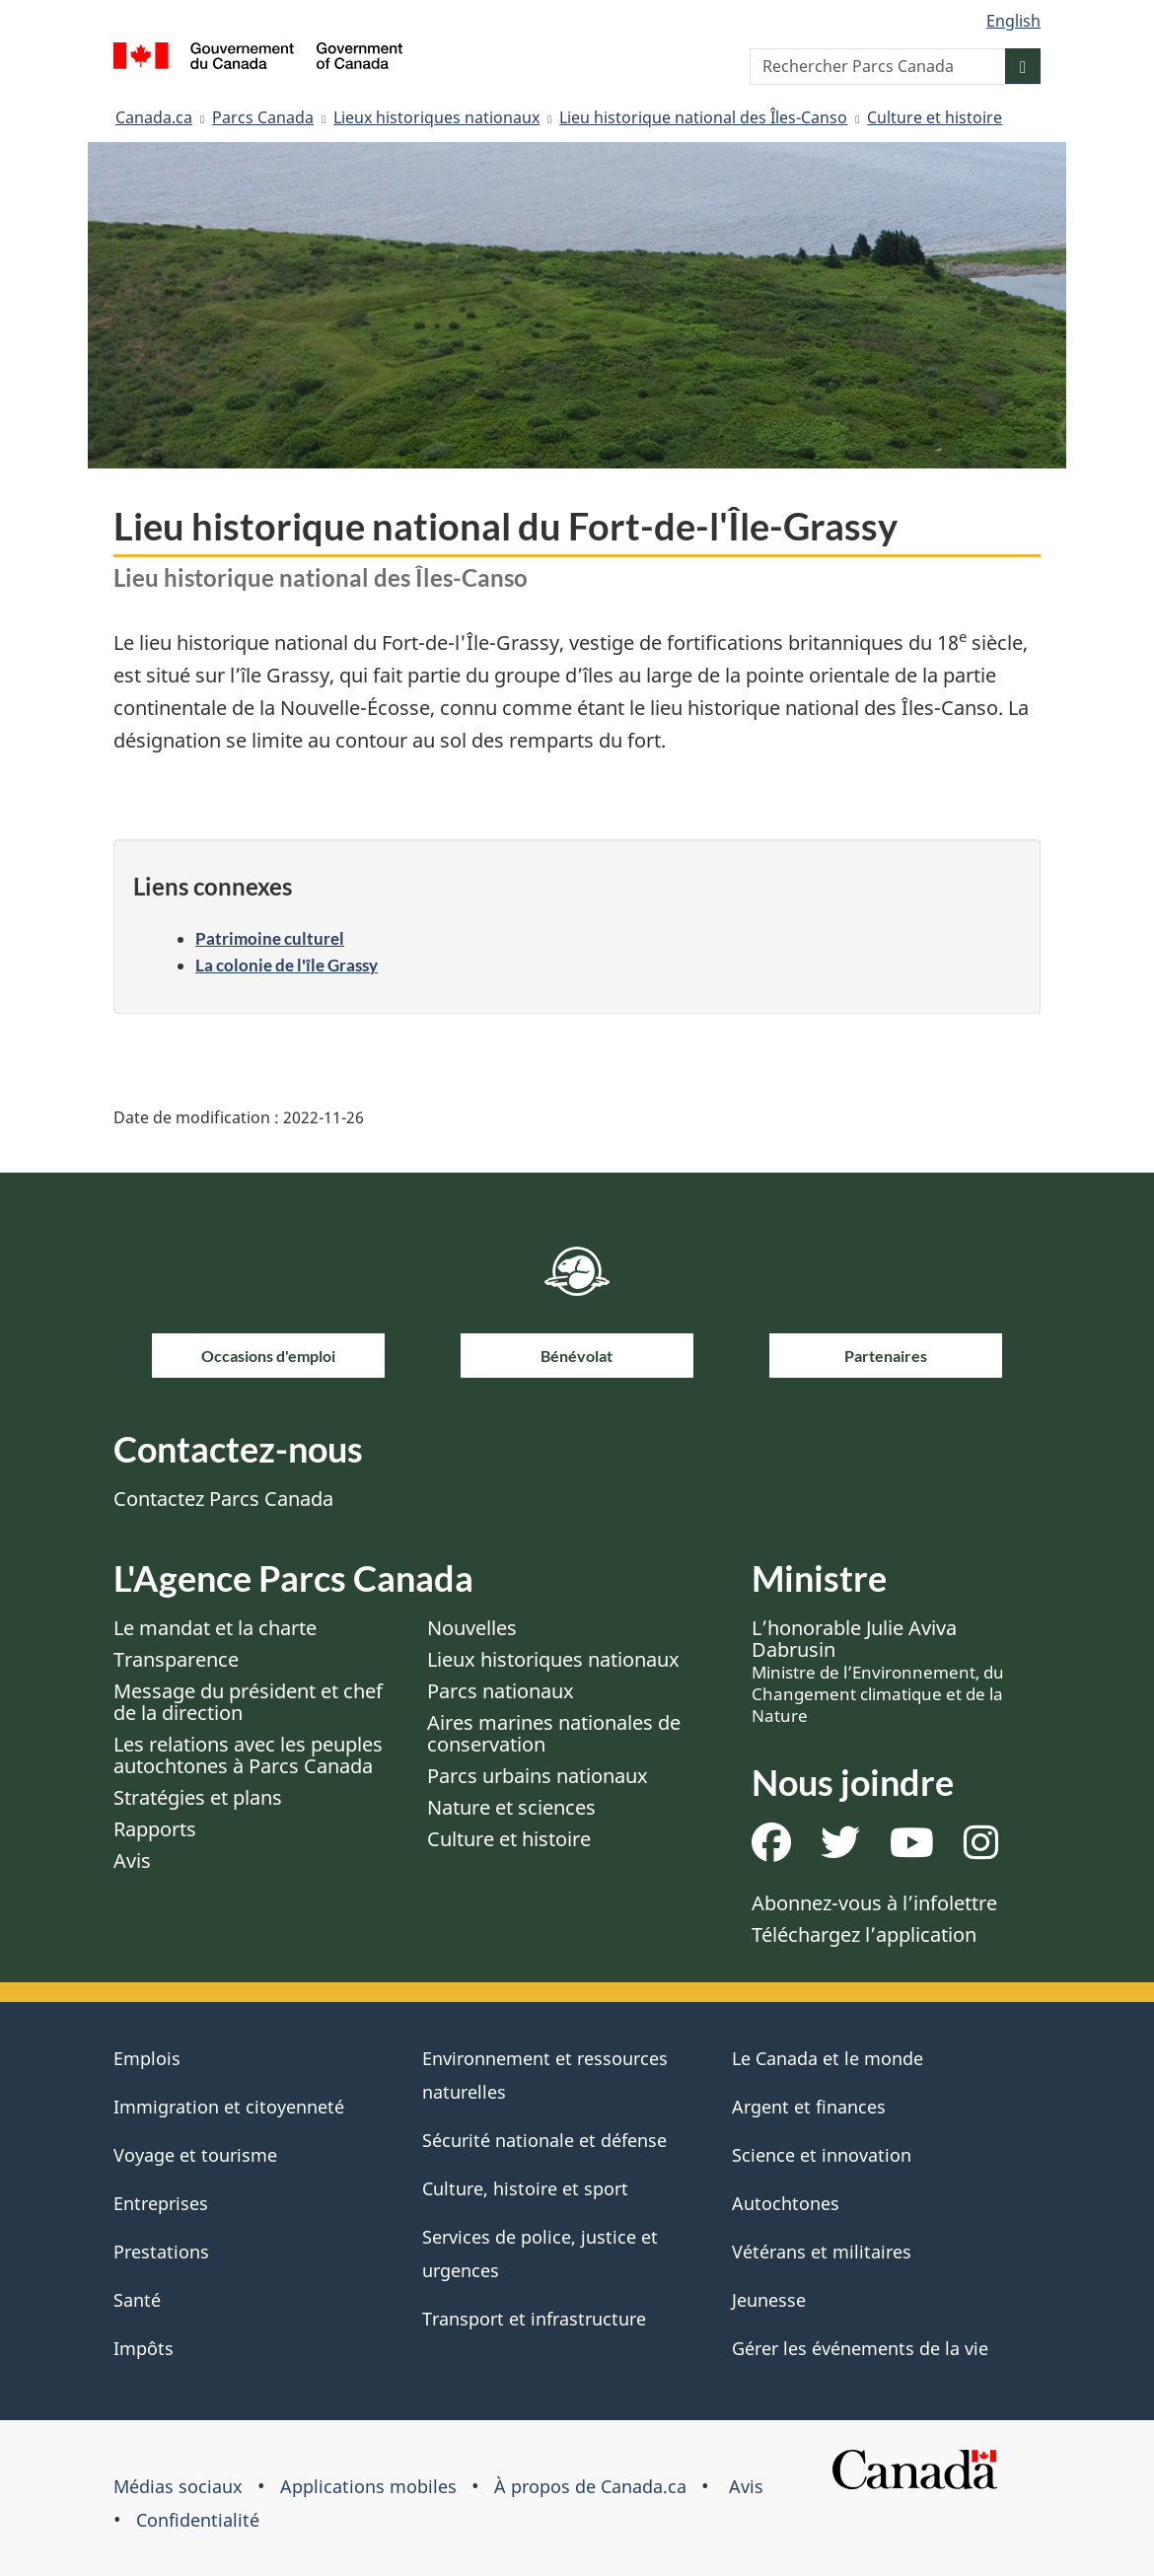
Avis (132, 1860)
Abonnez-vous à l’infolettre (874, 1903)
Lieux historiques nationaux (436, 117)
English (1013, 21)
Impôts (143, 2348)
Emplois (146, 2058)
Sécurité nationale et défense (544, 2140)
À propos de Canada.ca (590, 2486)
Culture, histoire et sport (525, 2188)
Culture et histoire (934, 117)
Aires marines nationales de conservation (554, 1733)
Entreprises (160, 2203)
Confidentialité (197, 2520)
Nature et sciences (511, 1807)
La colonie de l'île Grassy (286, 965)
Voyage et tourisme (195, 2155)
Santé (137, 2300)
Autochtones (785, 2203)
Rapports (154, 1829)
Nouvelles (472, 1627)
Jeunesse (769, 2300)
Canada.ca (153, 117)
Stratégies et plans (197, 1797)
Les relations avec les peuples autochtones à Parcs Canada (248, 1755)
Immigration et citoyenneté (228, 2106)
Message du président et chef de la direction (248, 1702)
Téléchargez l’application (864, 1934)
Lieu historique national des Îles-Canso (703, 117)
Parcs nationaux (500, 1691)
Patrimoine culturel (269, 938)
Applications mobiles (368, 2486)
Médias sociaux (178, 2486)
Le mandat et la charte (215, 1627)
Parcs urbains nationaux (537, 1775)
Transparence (176, 1659)
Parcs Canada (263, 117)
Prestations (161, 2251)
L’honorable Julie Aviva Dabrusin (878, 1670)
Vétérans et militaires (821, 2251)
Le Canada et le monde (827, 2058)
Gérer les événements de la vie (860, 2348)
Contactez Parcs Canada (223, 1498)
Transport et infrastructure (534, 2318)
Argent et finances (809, 2106)
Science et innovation (821, 2155)
